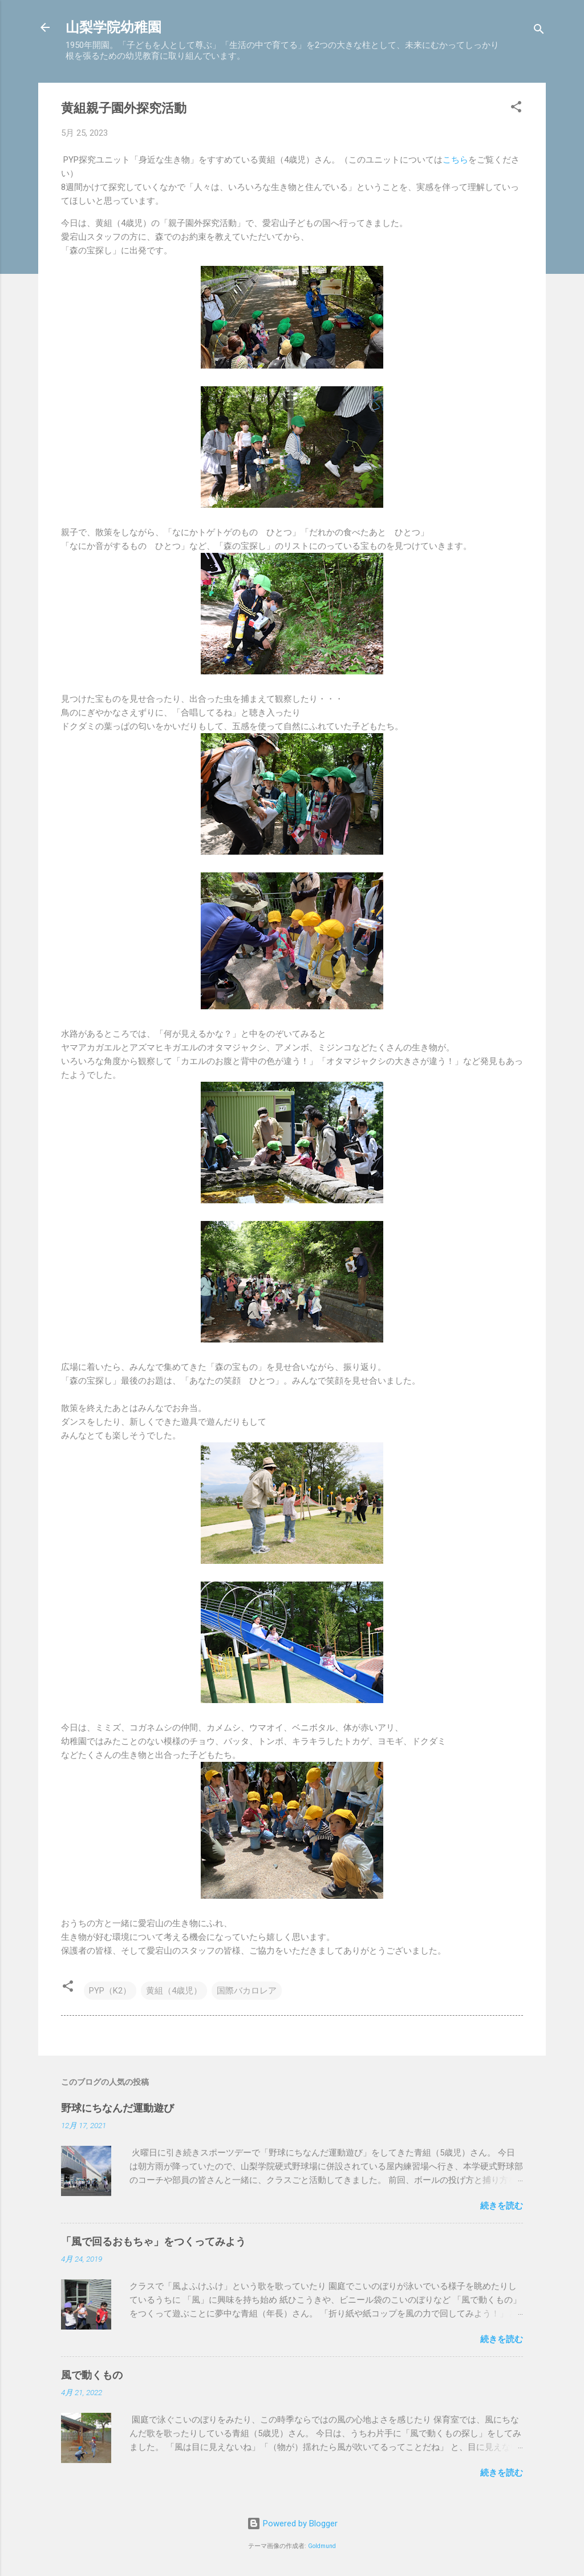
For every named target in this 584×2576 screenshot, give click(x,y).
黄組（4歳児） (174, 1990)
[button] (516, 109)
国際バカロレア (247, 1990)
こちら (455, 160)
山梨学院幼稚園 (113, 27)
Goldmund (322, 2546)
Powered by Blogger (292, 2523)
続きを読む (501, 2206)
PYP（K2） (110, 1990)
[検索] (539, 31)
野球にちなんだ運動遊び (117, 2108)
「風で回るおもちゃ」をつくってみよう (153, 2241)
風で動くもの (92, 2375)
